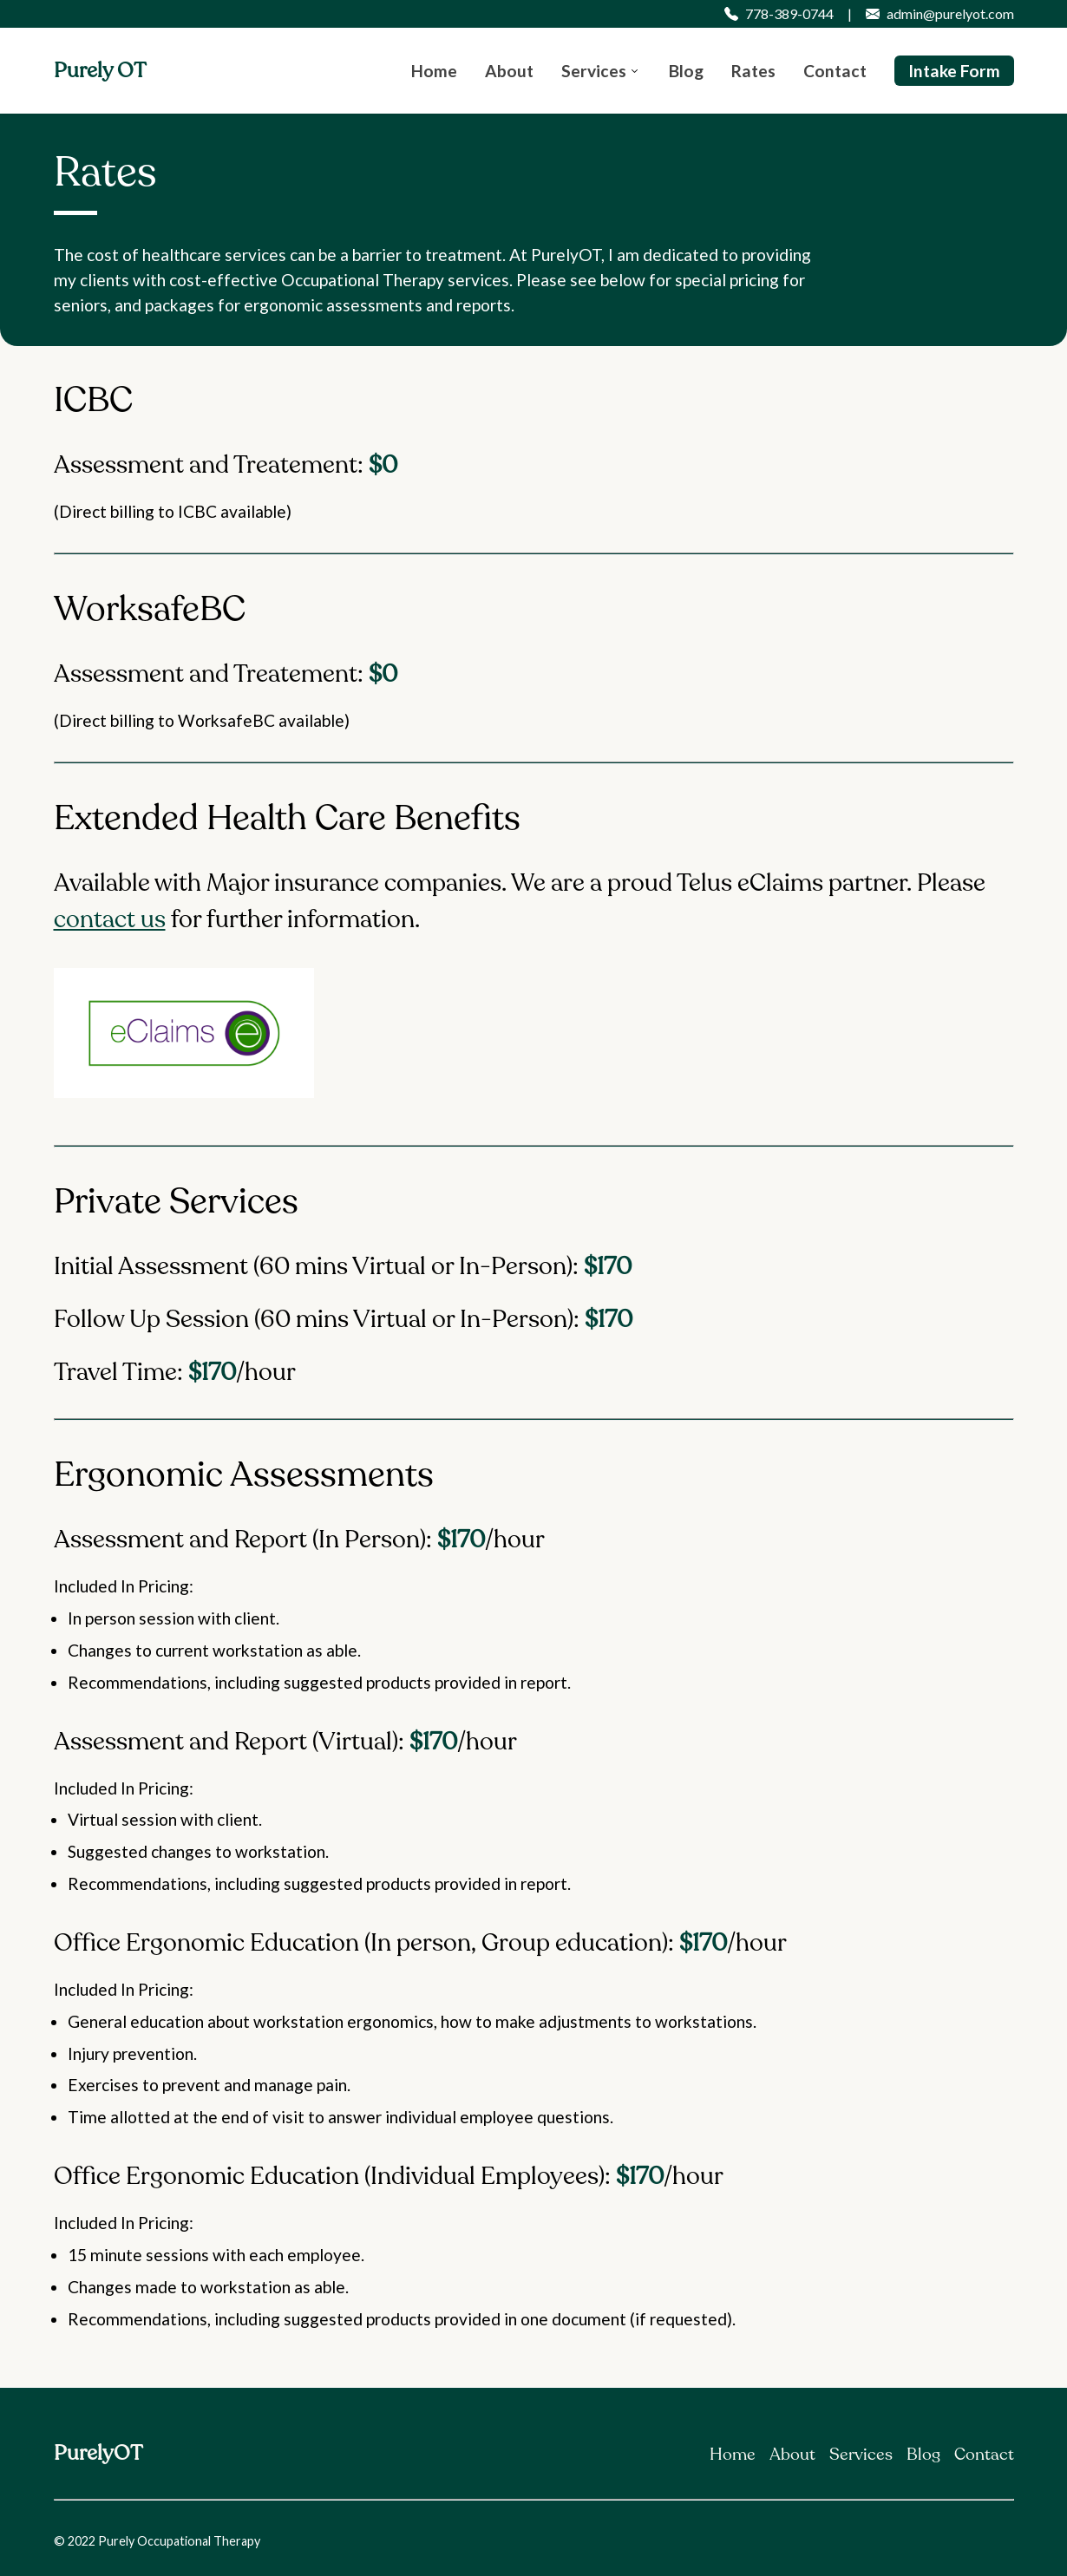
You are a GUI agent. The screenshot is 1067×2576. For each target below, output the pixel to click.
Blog (686, 71)
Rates (753, 71)
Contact (835, 71)
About (509, 71)
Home (434, 71)
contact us (110, 919)
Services (593, 70)
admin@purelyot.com (940, 14)
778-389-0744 (779, 14)
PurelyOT (98, 2453)
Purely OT (100, 70)
